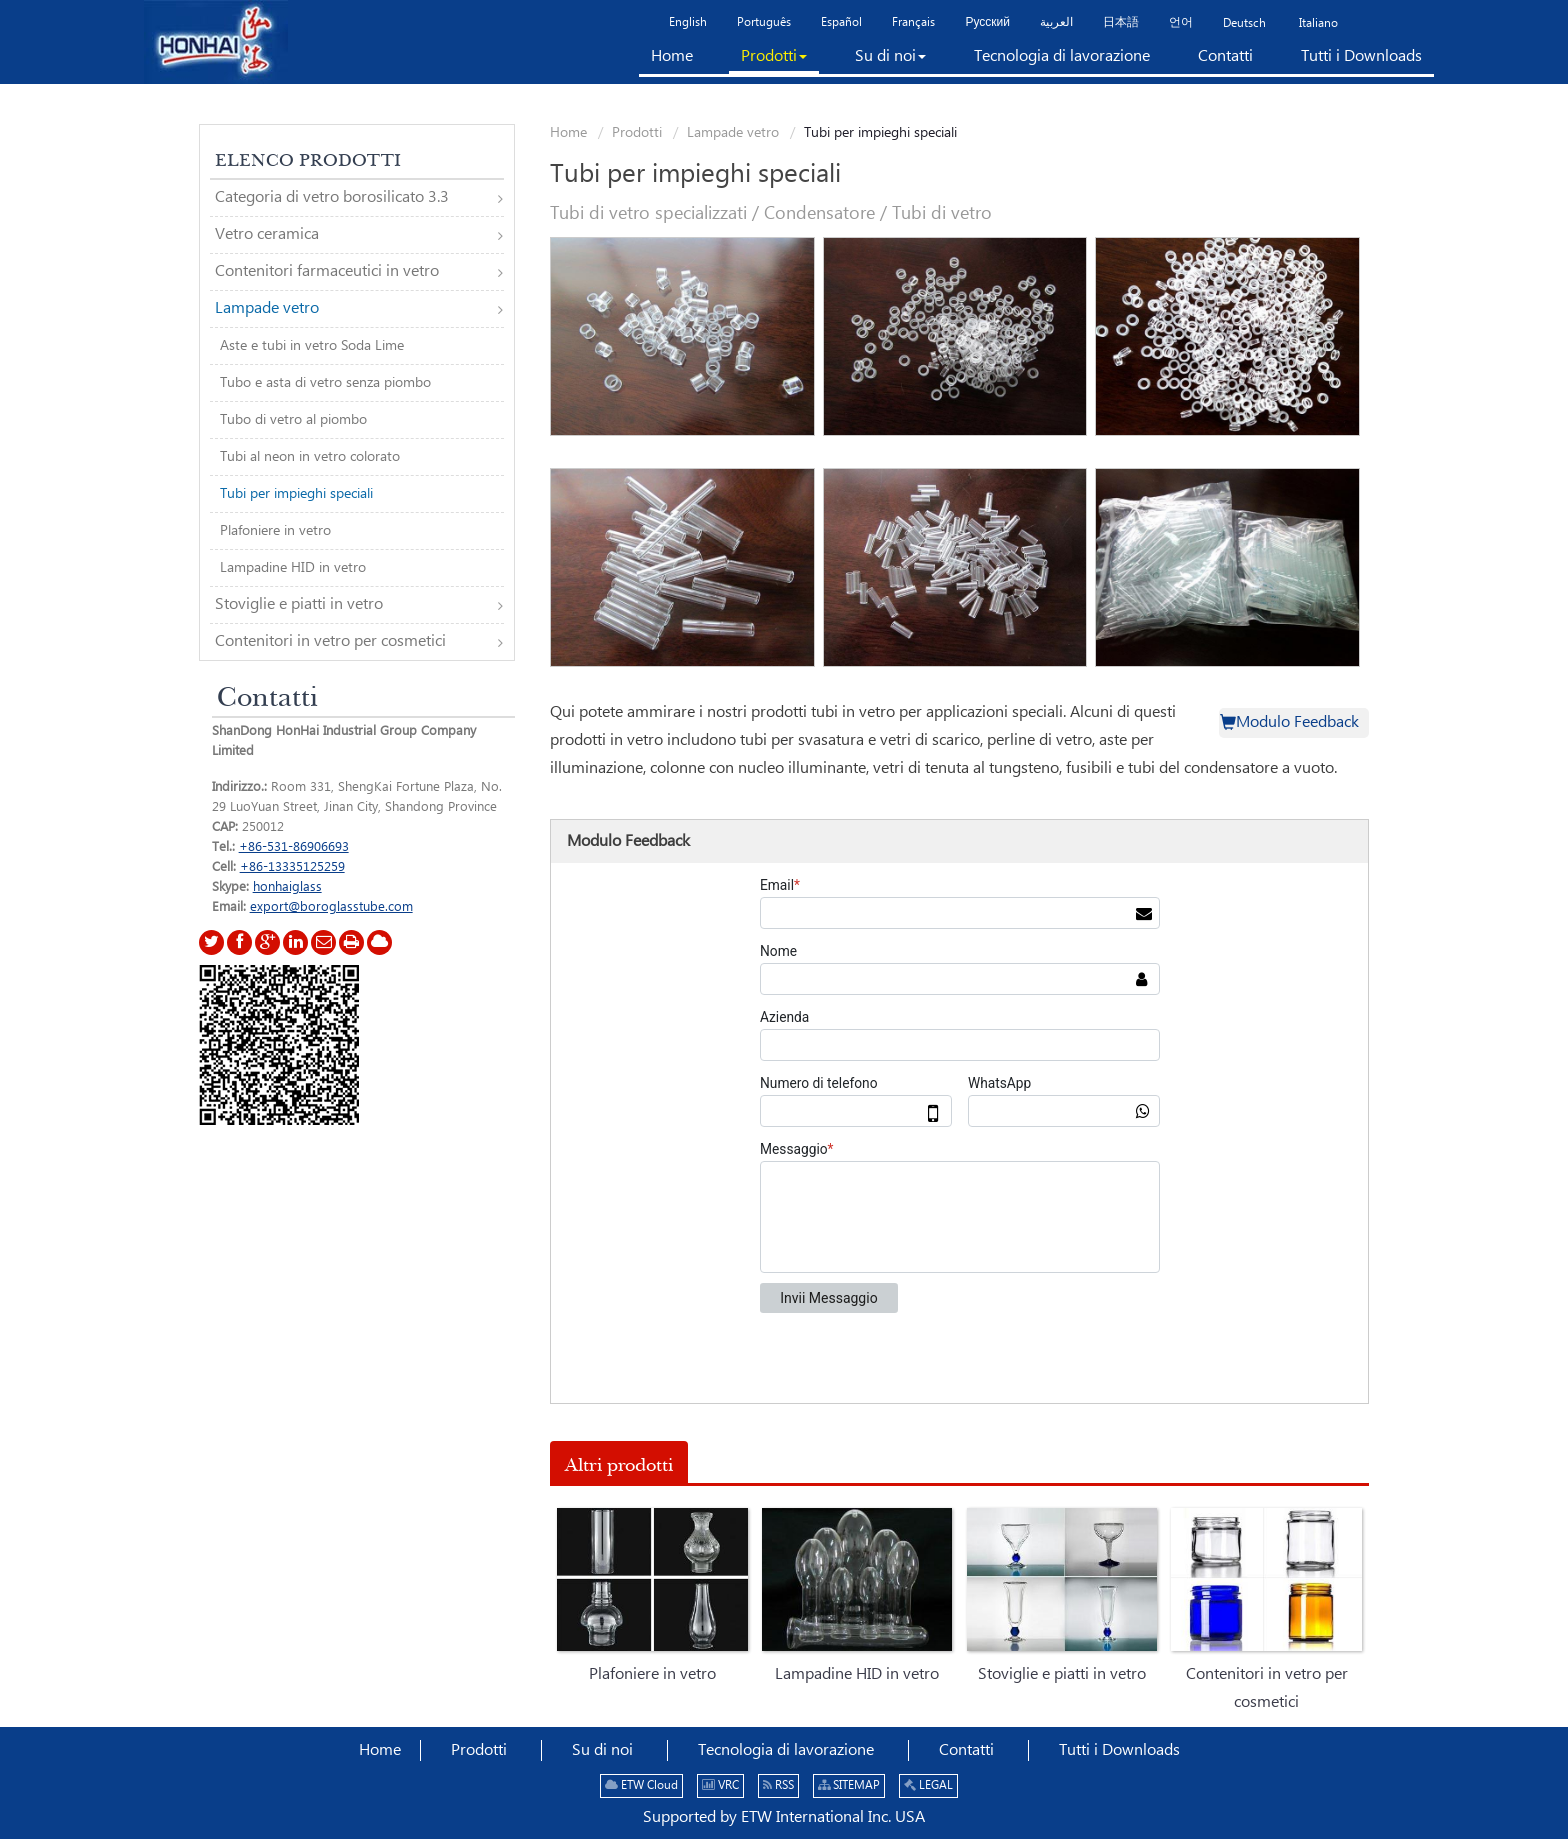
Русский (987, 22)
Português (764, 22)
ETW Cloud (641, 1785)
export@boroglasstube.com (331, 907)
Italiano (1317, 23)
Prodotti (637, 133)
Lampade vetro (733, 133)
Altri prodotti (619, 1464)
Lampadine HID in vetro (857, 1674)
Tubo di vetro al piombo (293, 420)
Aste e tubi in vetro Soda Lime (312, 346)
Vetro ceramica (267, 234)
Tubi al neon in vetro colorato (310, 457)
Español (841, 22)
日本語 (1121, 22)
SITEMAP (849, 1785)
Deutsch (1244, 23)
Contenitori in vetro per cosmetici (1267, 1688)
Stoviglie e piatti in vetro (1062, 1674)
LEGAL (928, 1785)
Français (913, 22)
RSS (778, 1785)
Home (568, 133)
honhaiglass (287, 887)
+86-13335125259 (292, 867)
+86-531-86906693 (294, 847)
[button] (774, 60)
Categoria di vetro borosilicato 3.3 (332, 197)
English (688, 22)
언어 (1181, 22)
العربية (1056, 22)
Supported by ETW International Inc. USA (784, 1817)
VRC (720, 1785)
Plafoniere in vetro (652, 1674)
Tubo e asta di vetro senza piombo (325, 383)
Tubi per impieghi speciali (296, 494)
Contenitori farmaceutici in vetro (327, 271)
